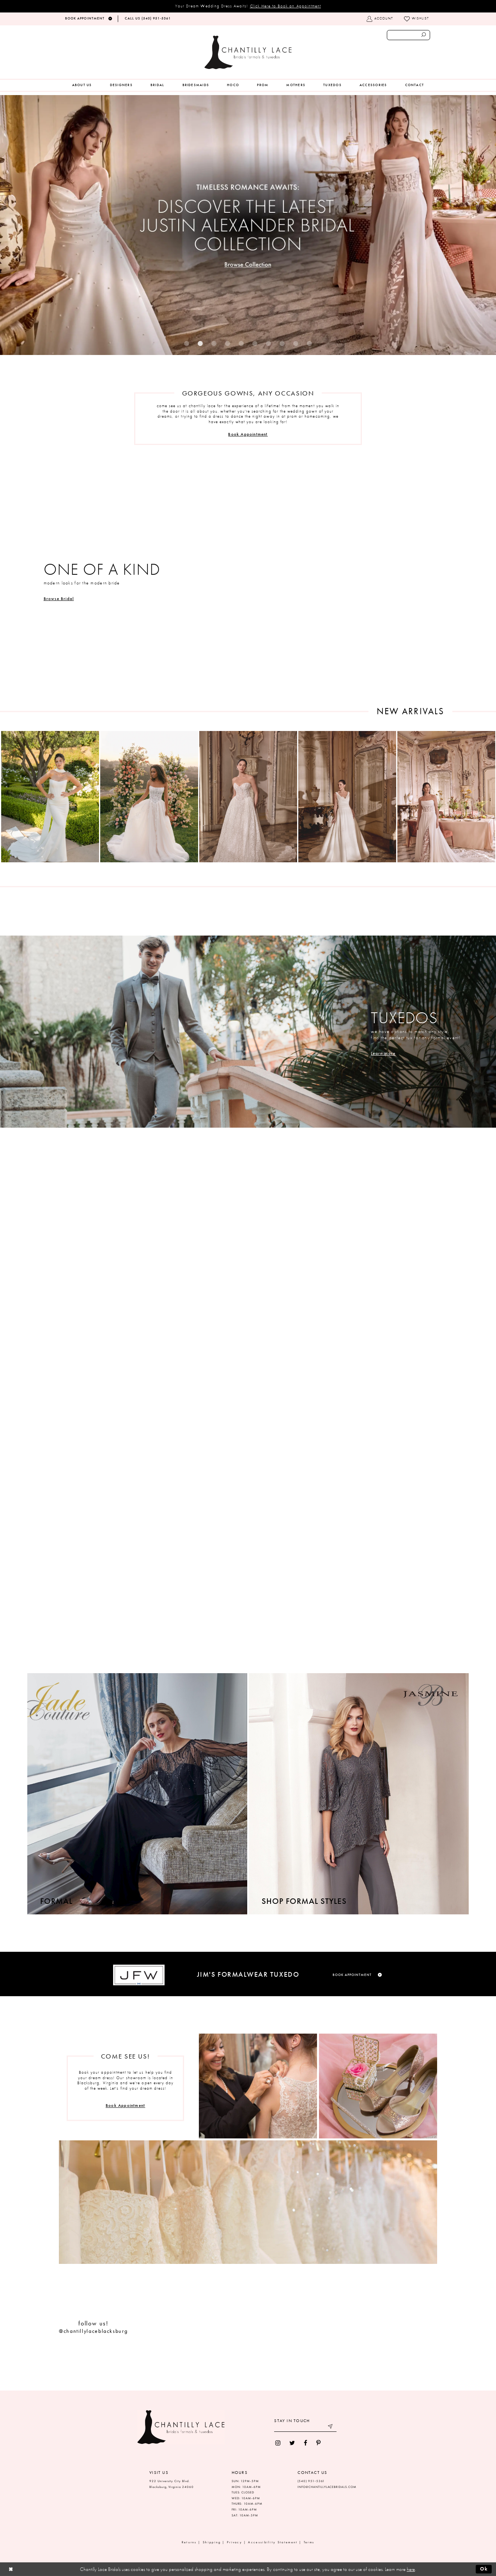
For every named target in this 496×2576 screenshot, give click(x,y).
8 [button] (282, 343)
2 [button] (200, 343)
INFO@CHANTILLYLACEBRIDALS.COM (327, 2487)
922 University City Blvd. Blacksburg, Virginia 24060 (171, 2484)
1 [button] (186, 343)
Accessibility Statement (273, 2542)
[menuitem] (82, 85)
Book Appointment (247, 434)
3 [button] (213, 343)
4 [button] (227, 343)
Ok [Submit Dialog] (484, 2568)
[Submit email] (331, 2427)
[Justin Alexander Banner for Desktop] (248, 225)
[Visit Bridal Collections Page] (248, 580)
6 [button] (254, 343)
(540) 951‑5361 (311, 2481)
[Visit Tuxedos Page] (248, 1032)
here (411, 2569)
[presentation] (50, 796)
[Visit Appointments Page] (258, 2086)
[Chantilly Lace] (248, 52)
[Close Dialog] (10, 2569)
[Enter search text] (408, 35)
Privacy (234, 2542)
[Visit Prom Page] (248, 1539)
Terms (309, 2542)
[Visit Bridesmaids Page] (248, 1285)
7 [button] (268, 343)
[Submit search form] (424, 35)
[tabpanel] (248, 225)
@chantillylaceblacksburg (93, 2330)
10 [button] (309, 343)
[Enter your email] (305, 2427)
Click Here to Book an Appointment (285, 6)
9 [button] (295, 343)
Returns (189, 2542)
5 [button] (241, 343)
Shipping (212, 2542)
